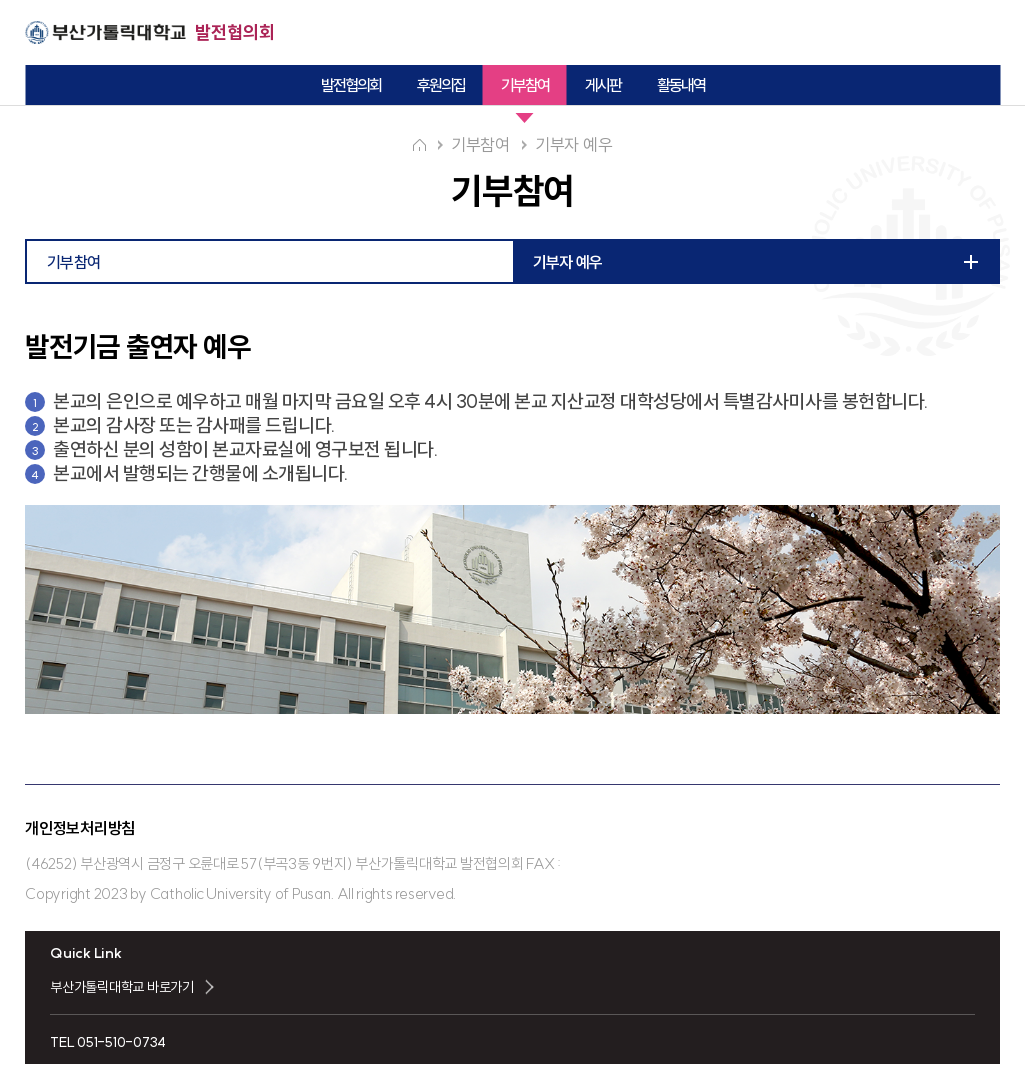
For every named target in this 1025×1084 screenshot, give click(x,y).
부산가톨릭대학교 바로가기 (122, 987)
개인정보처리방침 (80, 828)
